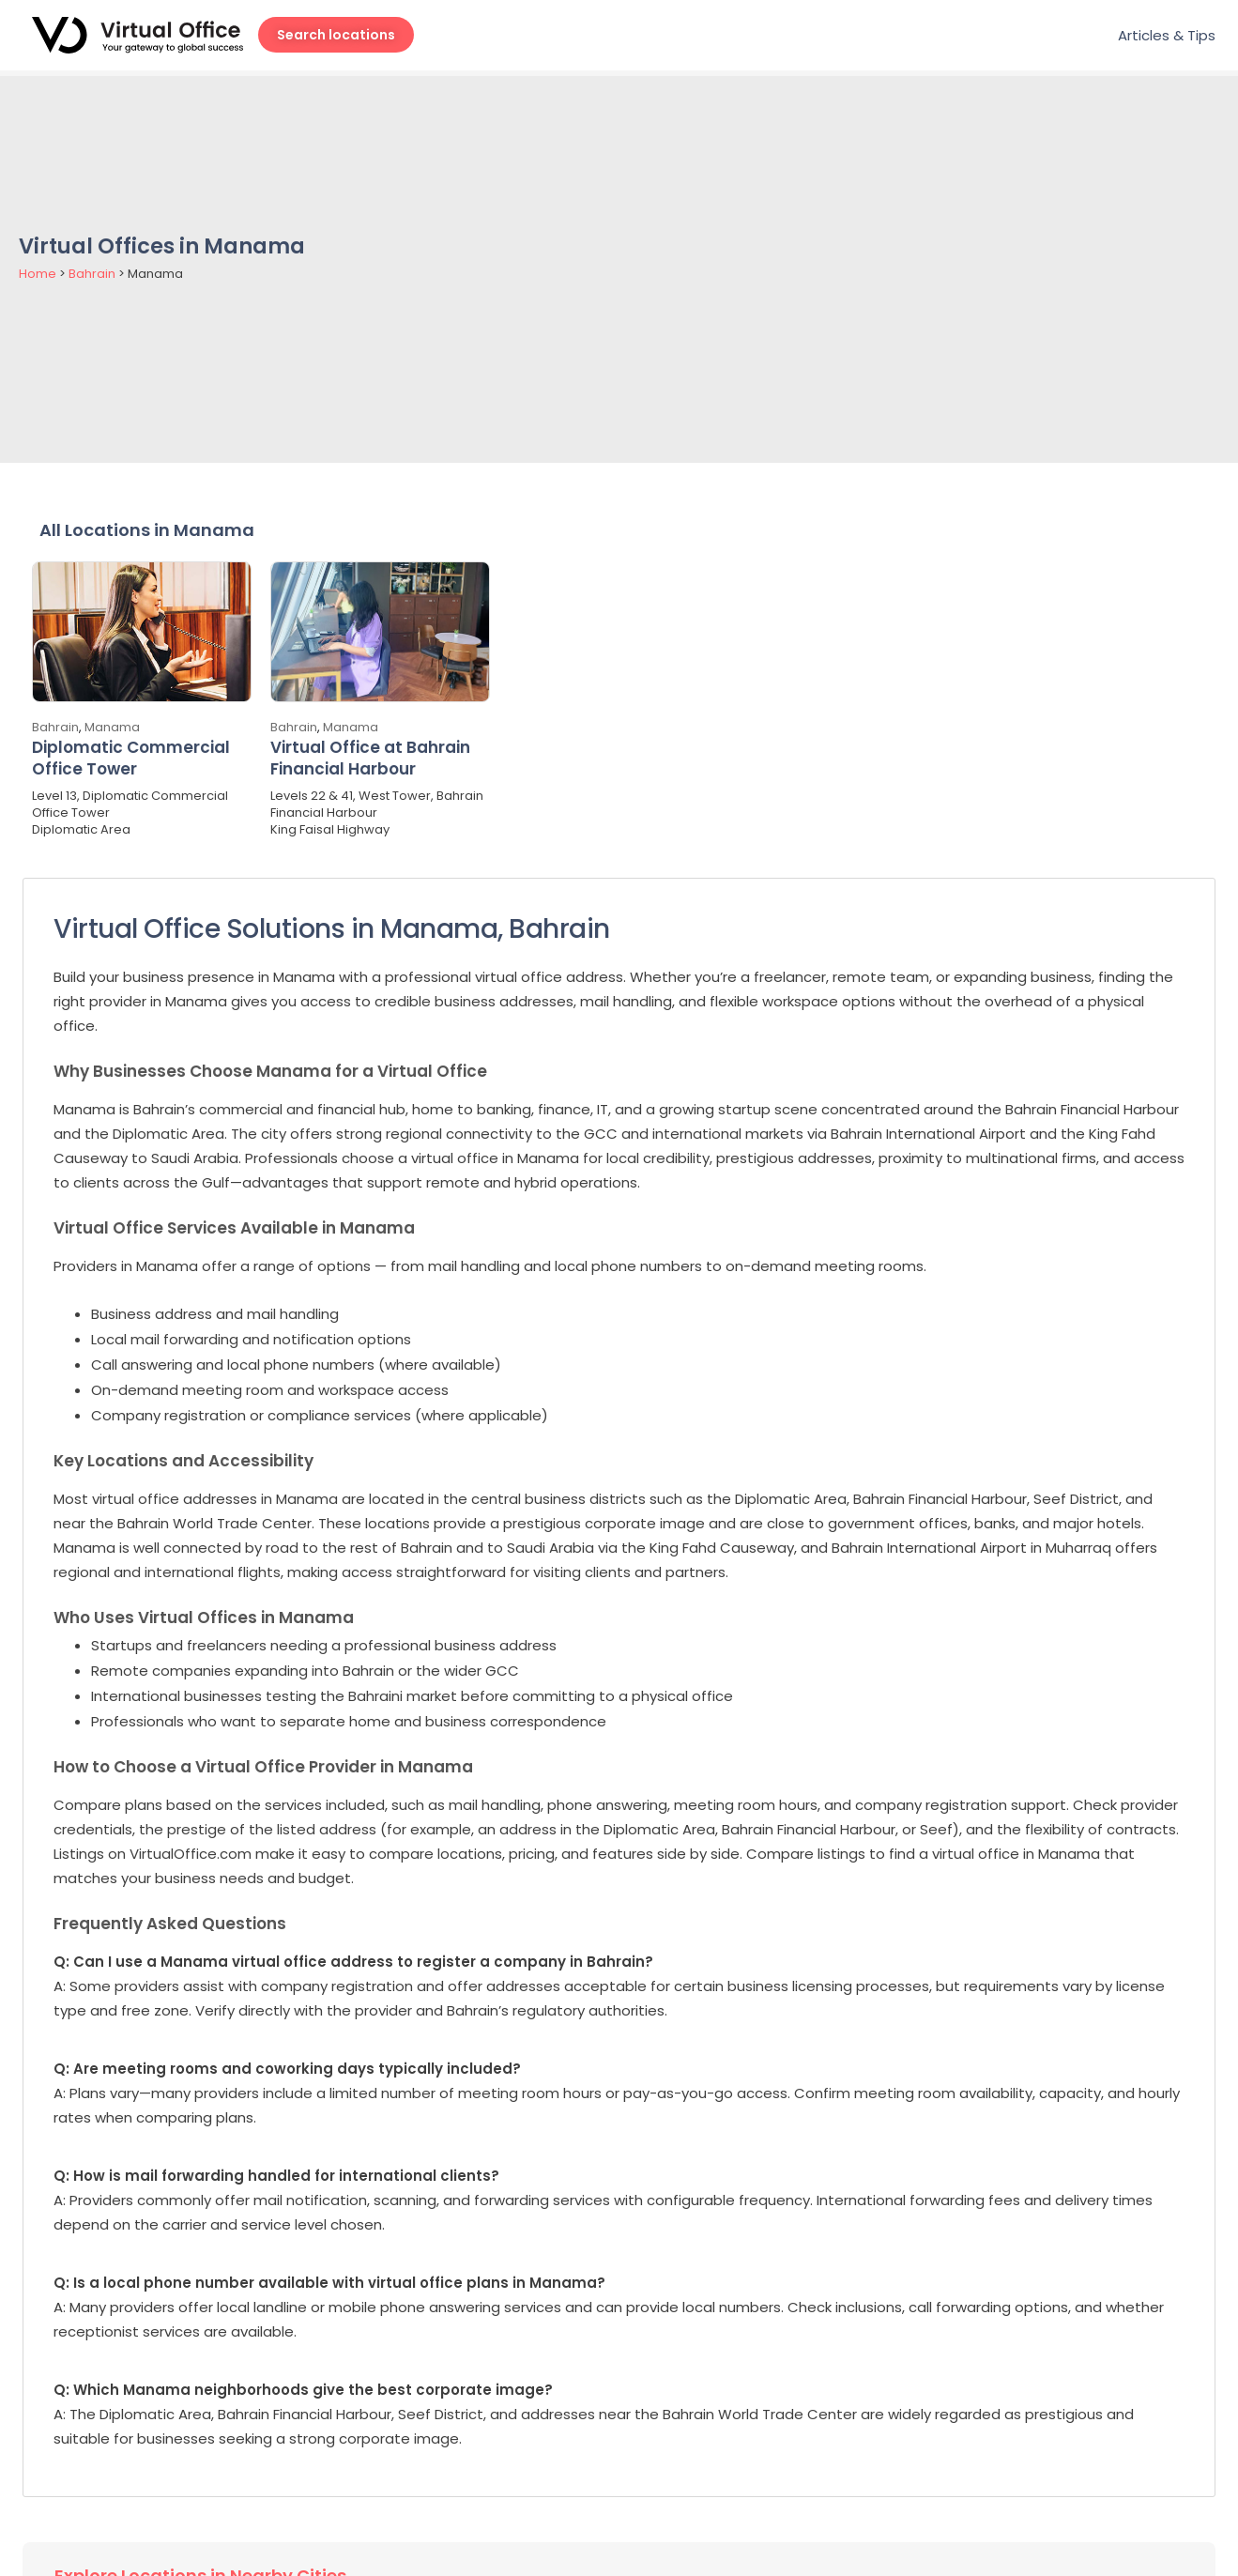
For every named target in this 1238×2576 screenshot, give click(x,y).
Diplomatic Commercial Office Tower (131, 758)
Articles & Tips (1166, 35)
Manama (112, 727)
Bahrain (92, 274)
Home (37, 274)
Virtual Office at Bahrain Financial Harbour (370, 758)
